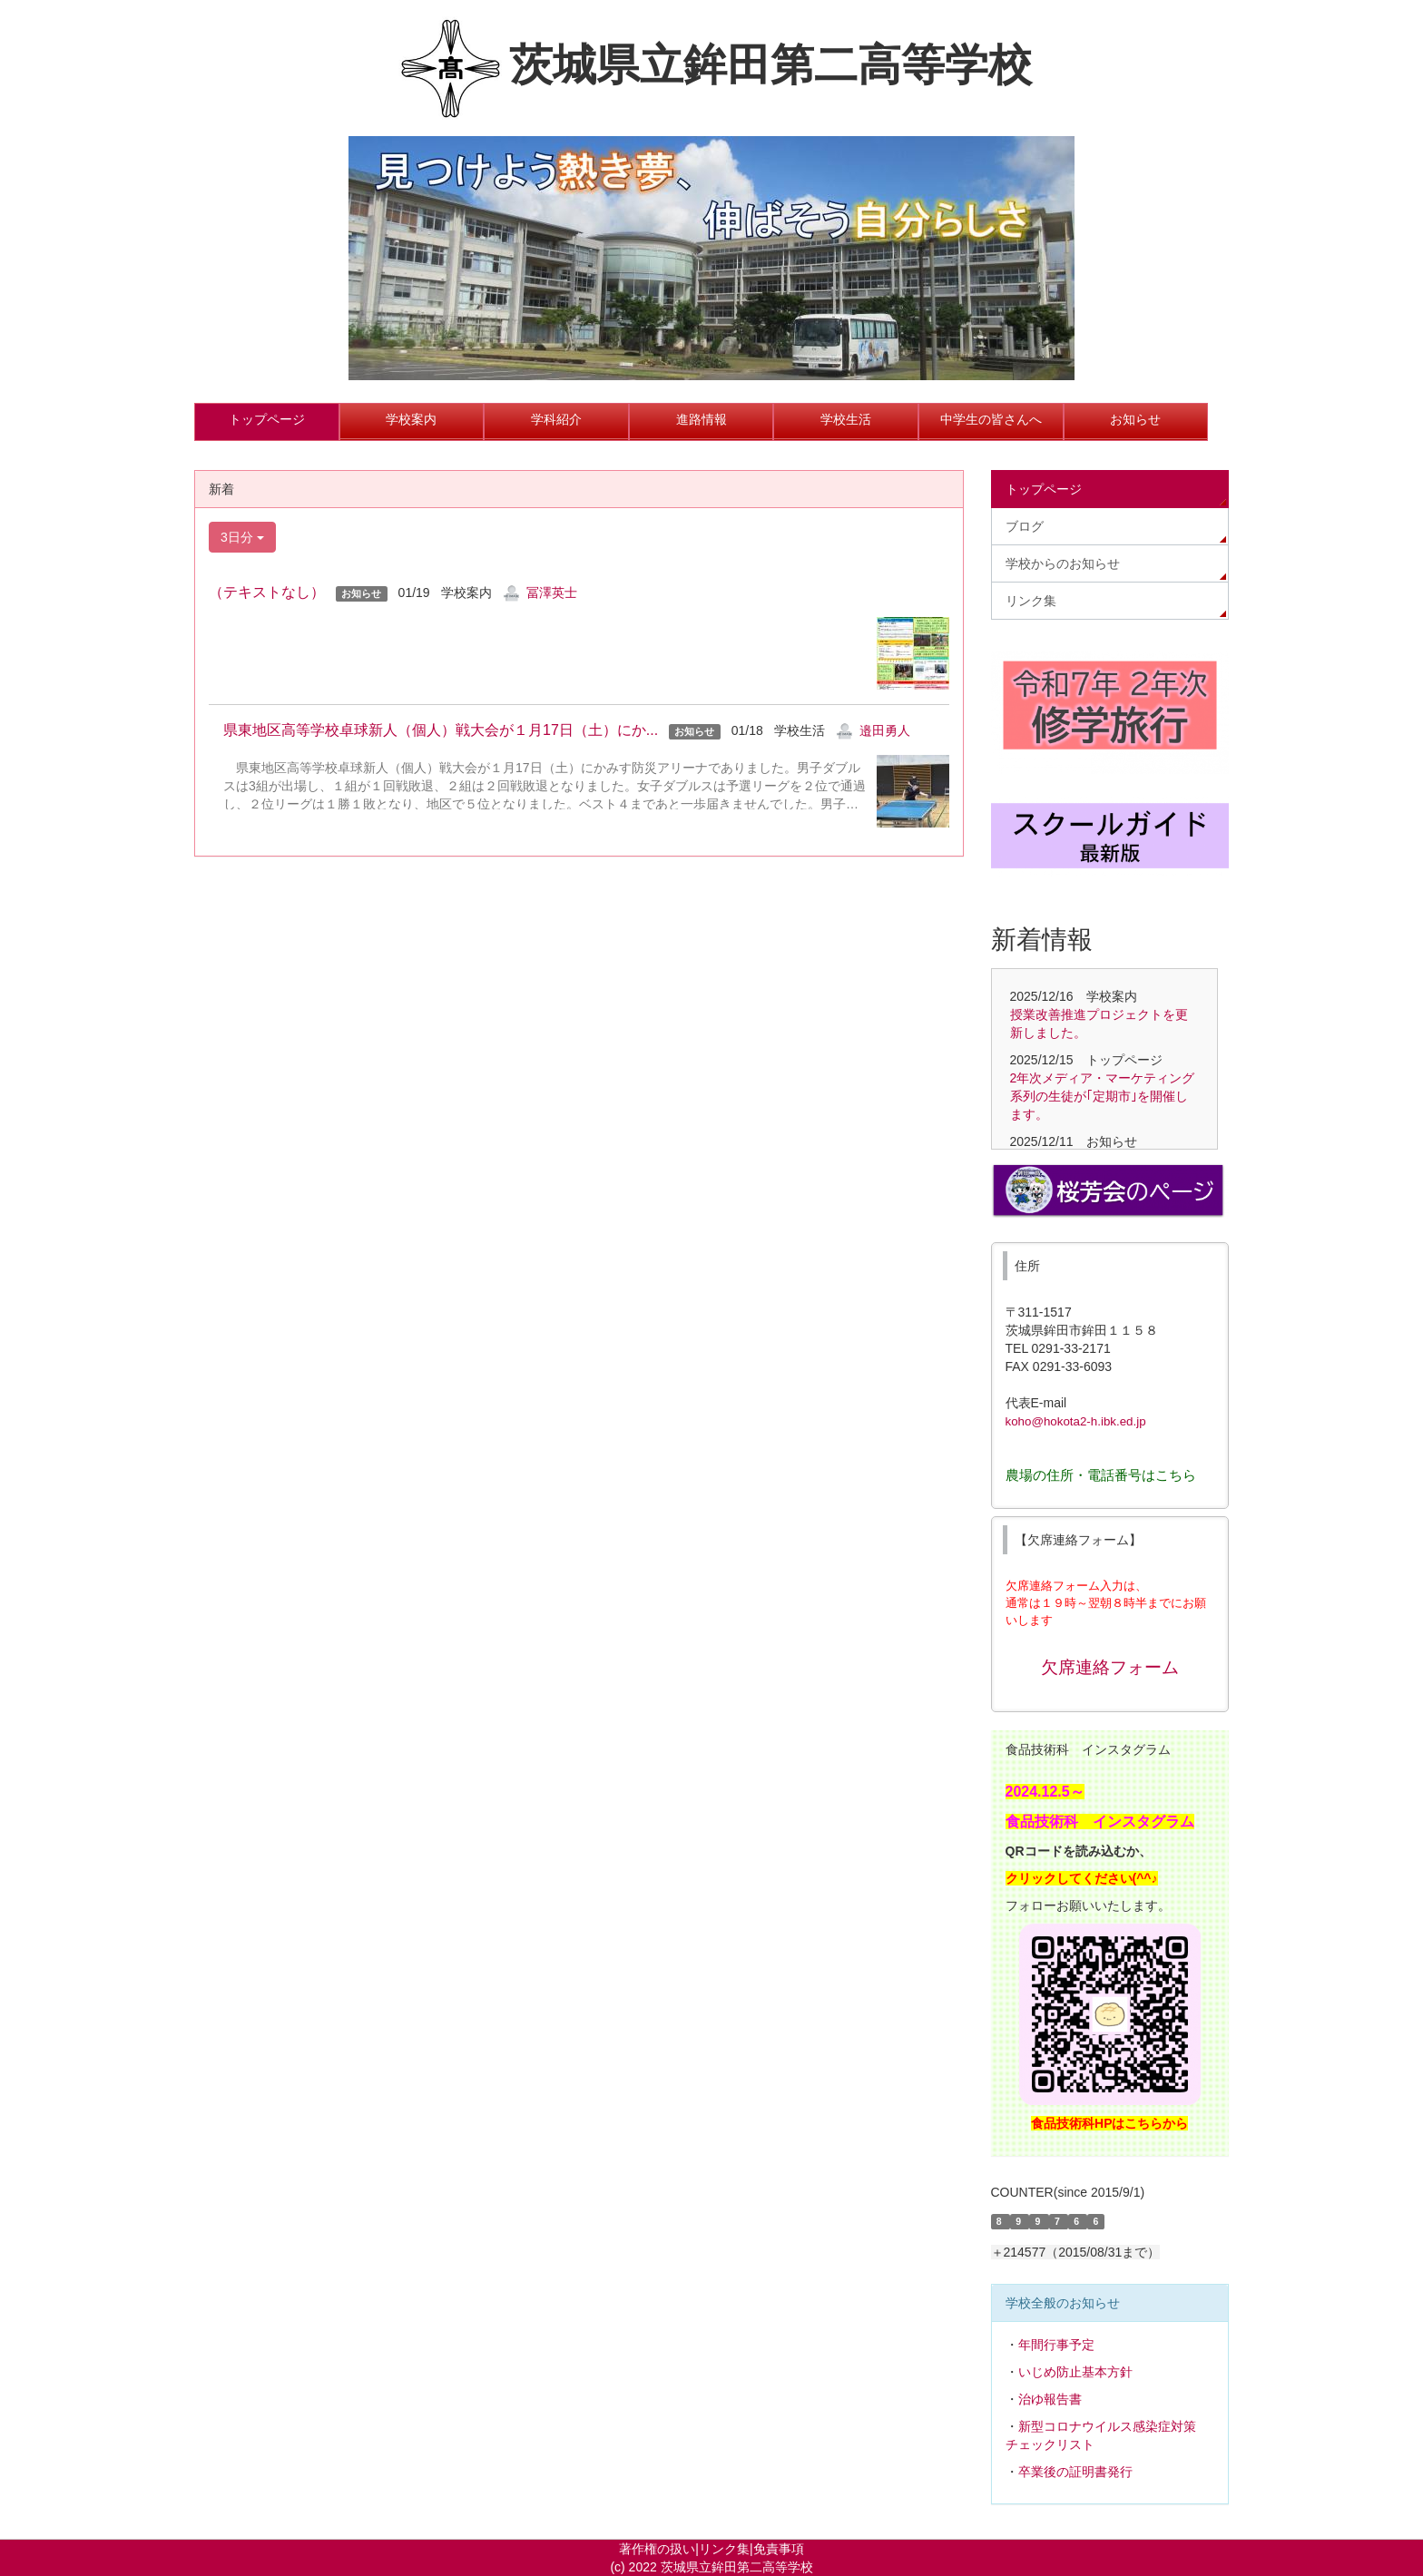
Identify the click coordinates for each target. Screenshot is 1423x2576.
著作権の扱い (657, 2549)
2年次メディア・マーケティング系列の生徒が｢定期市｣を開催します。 (1102, 1096)
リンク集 (724, 2549)
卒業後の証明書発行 (1075, 2471)
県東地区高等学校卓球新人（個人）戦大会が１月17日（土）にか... (433, 730)
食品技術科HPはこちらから (1109, 2123)
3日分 (242, 537)
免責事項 (778, 2549)
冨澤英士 (551, 592)
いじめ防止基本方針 (1075, 2372)
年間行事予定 (1056, 2344)
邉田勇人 (884, 730)
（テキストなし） (267, 592)
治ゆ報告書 (1050, 2399)
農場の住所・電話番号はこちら (1101, 1475)
